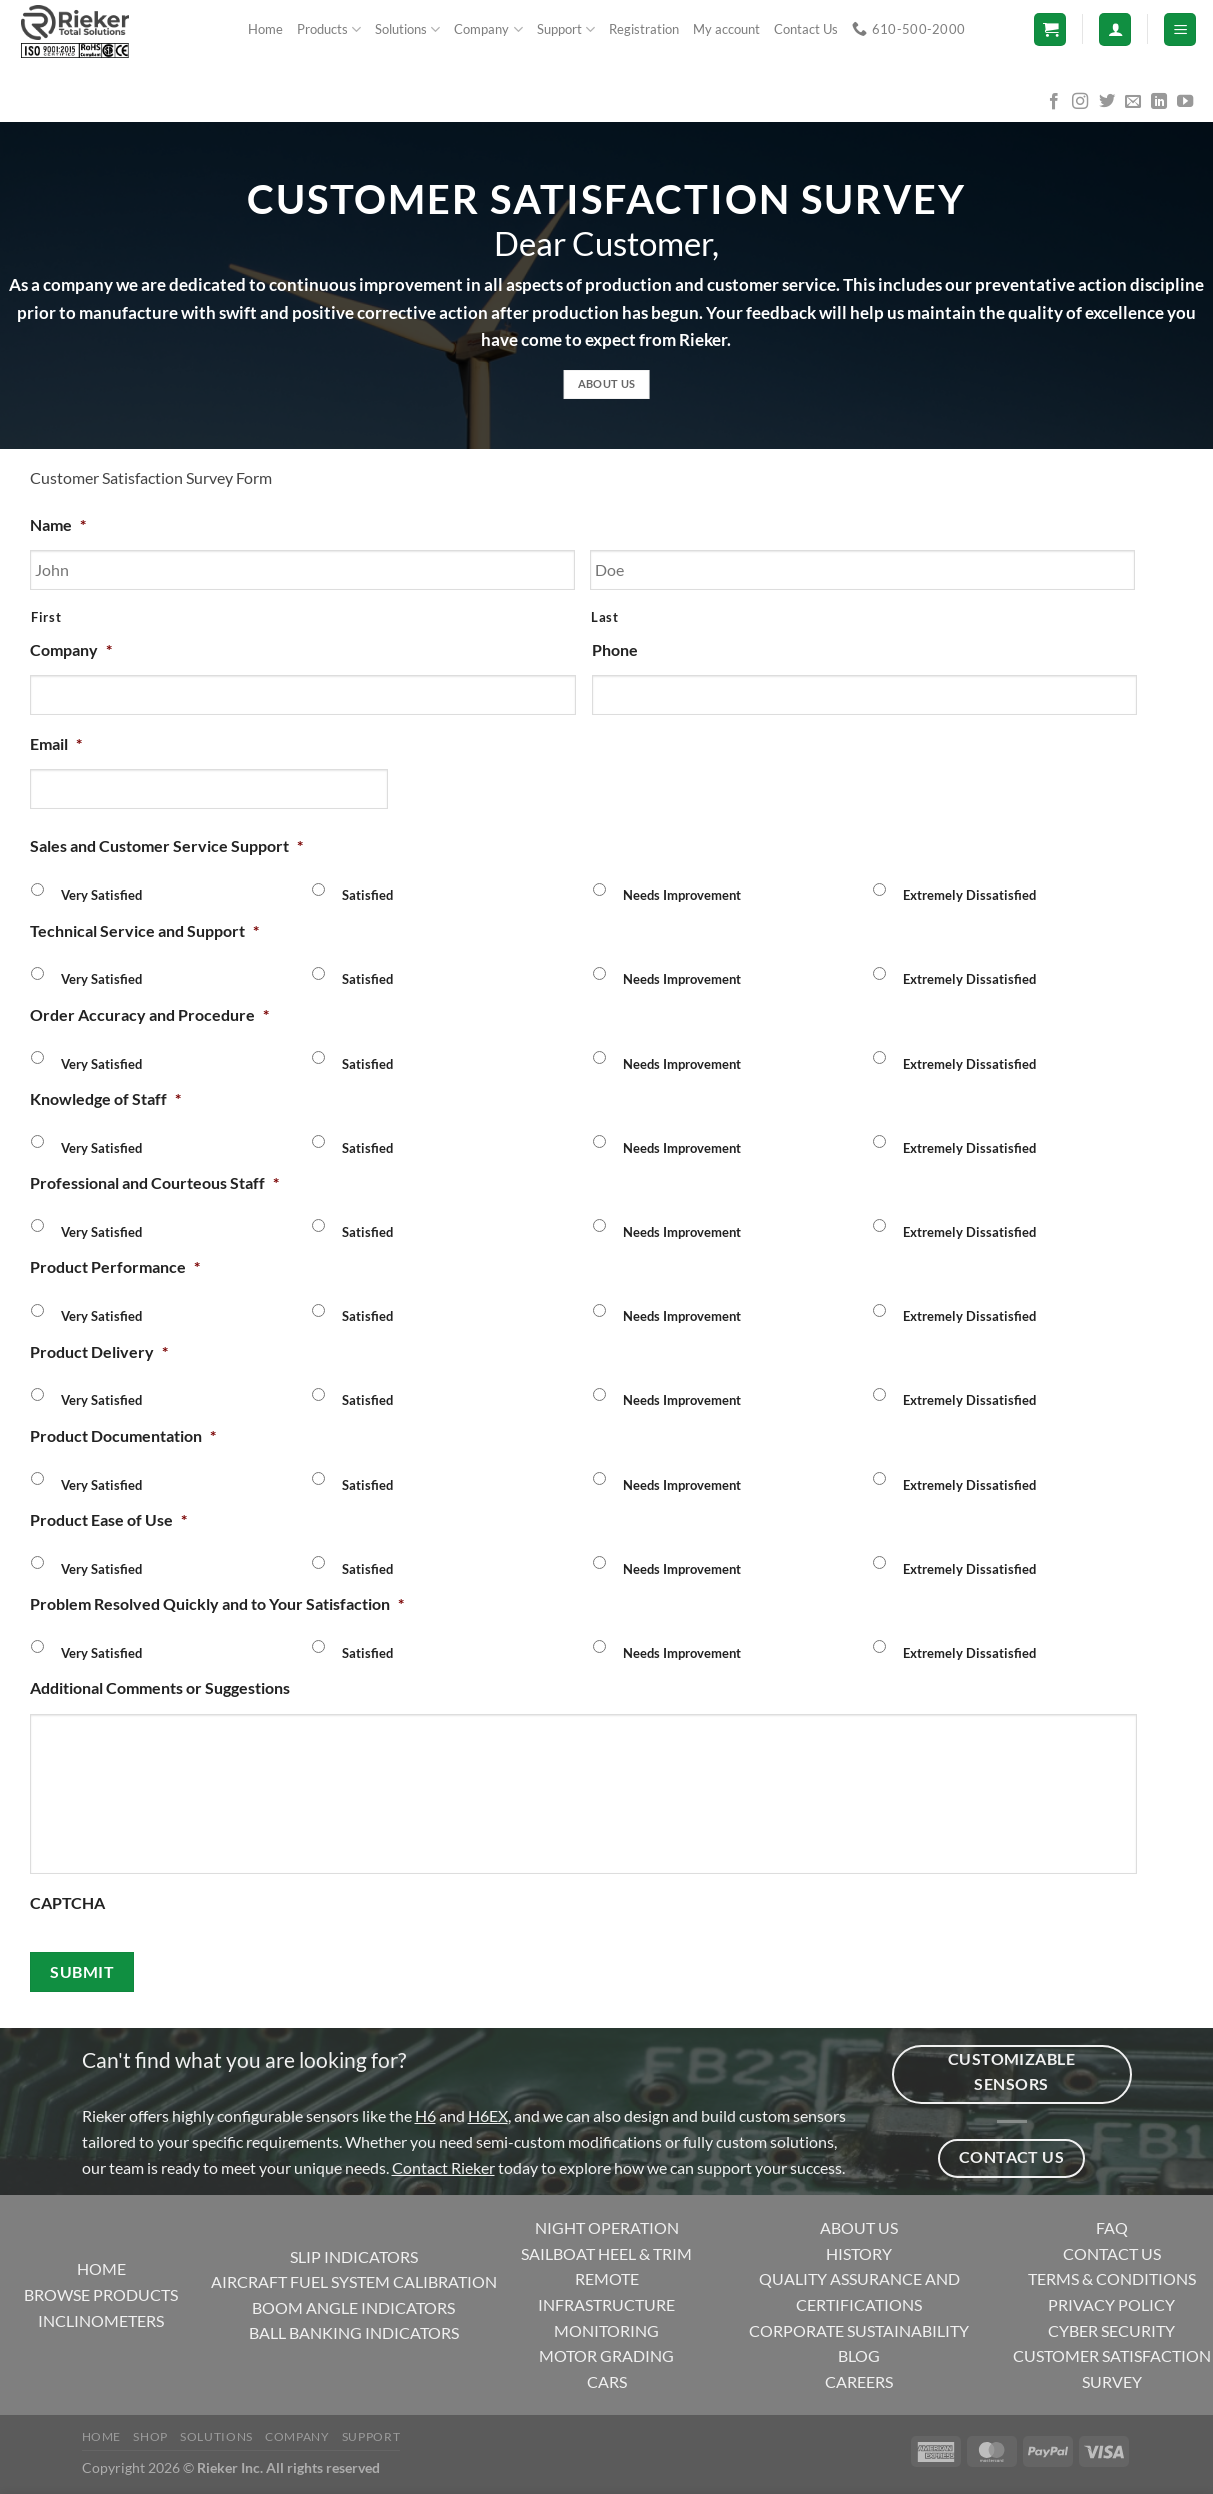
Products (329, 29)
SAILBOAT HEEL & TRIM (606, 2253)
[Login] (1115, 29)
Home (265, 29)
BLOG (859, 2355)
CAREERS (859, 2381)
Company (488, 29)
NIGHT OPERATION (607, 2227)
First (46, 617)
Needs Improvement (682, 895)
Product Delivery (99, 1351)
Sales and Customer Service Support (166, 845)
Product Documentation (123, 1435)
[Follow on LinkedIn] (1159, 102)
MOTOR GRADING (606, 2355)
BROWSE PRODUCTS (101, 2294)
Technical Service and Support (144, 930)
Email (56, 743)
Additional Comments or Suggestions (160, 1687)
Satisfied (367, 895)
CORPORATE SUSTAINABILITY (859, 2330)
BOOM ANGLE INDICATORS (353, 2307)
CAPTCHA (67, 1902)
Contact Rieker (443, 2167)
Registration (644, 29)
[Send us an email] (1133, 102)
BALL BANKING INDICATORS (354, 2332)
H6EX (488, 2115)
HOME (101, 2268)
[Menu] (1180, 29)
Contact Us (806, 29)
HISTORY (859, 2253)
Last (605, 617)
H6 (425, 2115)
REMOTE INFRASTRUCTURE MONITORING (606, 2304)
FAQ (1112, 2227)
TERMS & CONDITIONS (1112, 2278)
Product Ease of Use (108, 1519)
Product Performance (115, 1266)
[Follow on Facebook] (1054, 102)
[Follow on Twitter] (1107, 102)
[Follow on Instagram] (1080, 102)
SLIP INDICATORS (354, 2256)
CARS (607, 2381)
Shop (150, 2436)
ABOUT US (859, 2227)
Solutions (407, 29)
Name (58, 524)
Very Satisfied (101, 895)
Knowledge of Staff (105, 1098)
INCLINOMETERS (101, 2320)
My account (726, 29)
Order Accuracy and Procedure (149, 1014)
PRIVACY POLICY (1111, 2304)
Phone (615, 649)
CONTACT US (1112, 2253)
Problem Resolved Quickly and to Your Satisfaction (217, 1603)
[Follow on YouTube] (1185, 102)
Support (566, 29)
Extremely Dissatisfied (969, 895)
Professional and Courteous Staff (154, 1182)
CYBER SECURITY (1111, 2330)
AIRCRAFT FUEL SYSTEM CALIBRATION (354, 2281)
